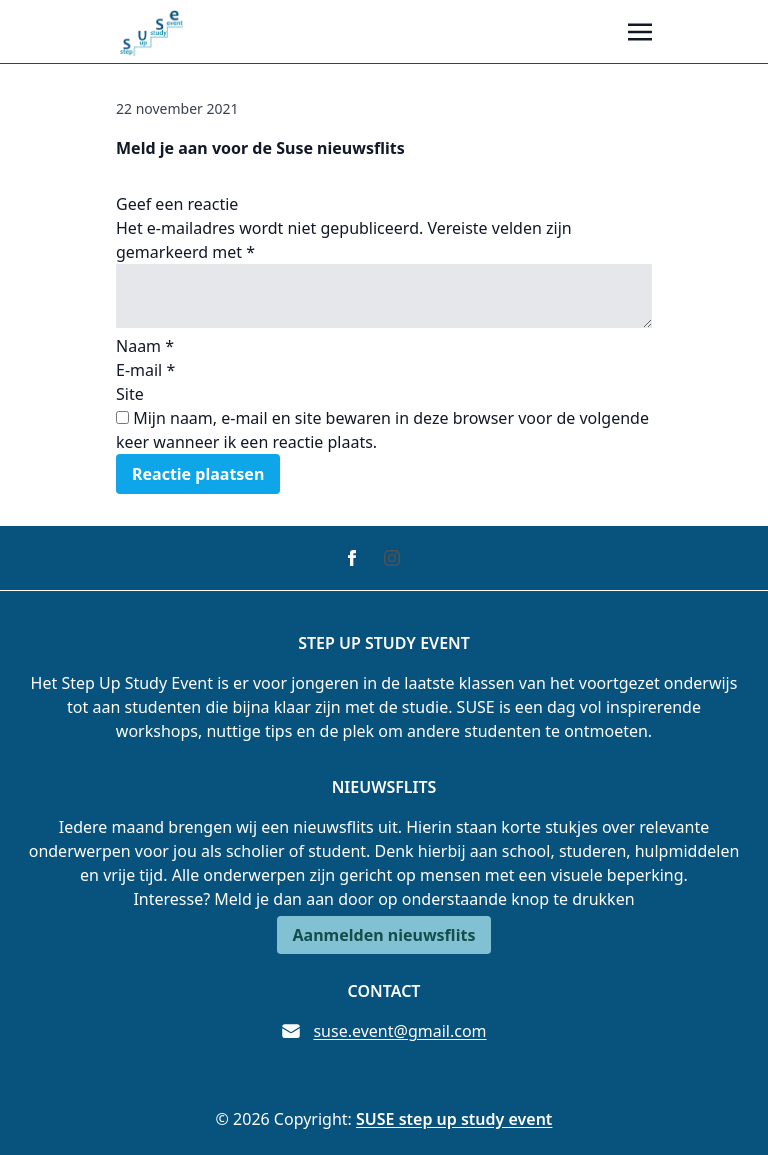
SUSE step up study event (454, 1119)
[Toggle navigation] (640, 31)
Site (130, 394)
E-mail (145, 370)
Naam (145, 346)
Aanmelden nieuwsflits (384, 935)
